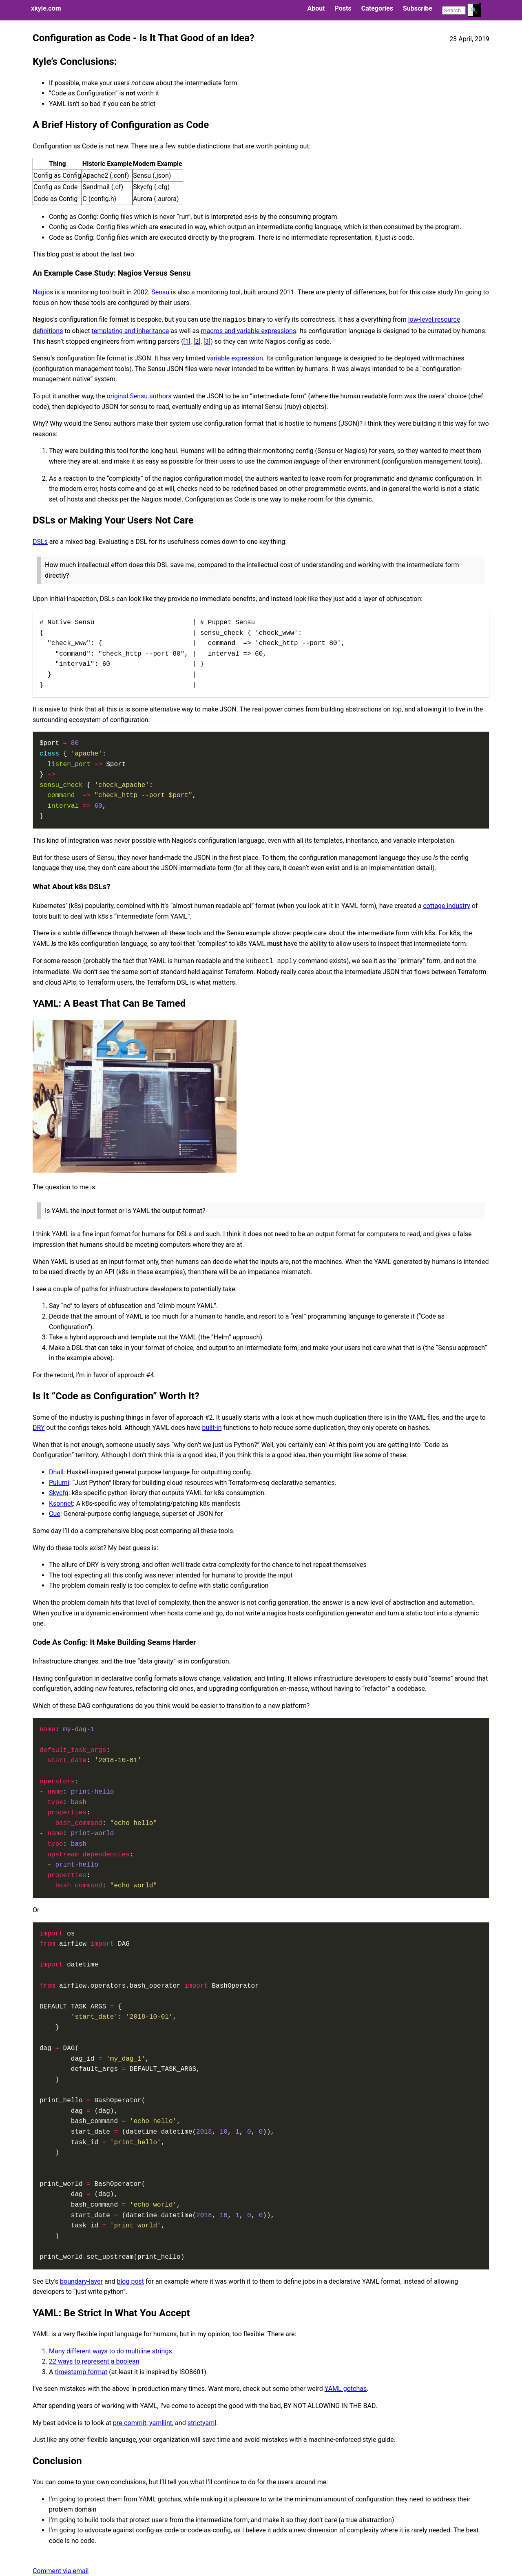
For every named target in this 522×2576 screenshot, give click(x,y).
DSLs (40, 542)
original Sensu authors (139, 396)
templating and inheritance (130, 331)
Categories (377, 8)
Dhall (56, 1472)
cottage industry (446, 906)
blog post (130, 2281)
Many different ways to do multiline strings (110, 2351)
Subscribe (417, 8)
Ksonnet (61, 1503)
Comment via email (60, 2571)
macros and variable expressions (248, 331)
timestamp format (81, 2372)
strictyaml (202, 2423)
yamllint (160, 2423)
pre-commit (129, 2423)
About (316, 8)
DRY (39, 1428)
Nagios (43, 292)
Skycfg (59, 1493)
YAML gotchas (346, 2389)
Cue (54, 1514)
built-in (212, 1428)
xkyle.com (46, 8)
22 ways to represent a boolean (94, 2361)
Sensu (160, 292)
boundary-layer (81, 2281)
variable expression (235, 358)
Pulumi (59, 1483)
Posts (343, 8)
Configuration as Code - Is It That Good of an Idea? (143, 38)
